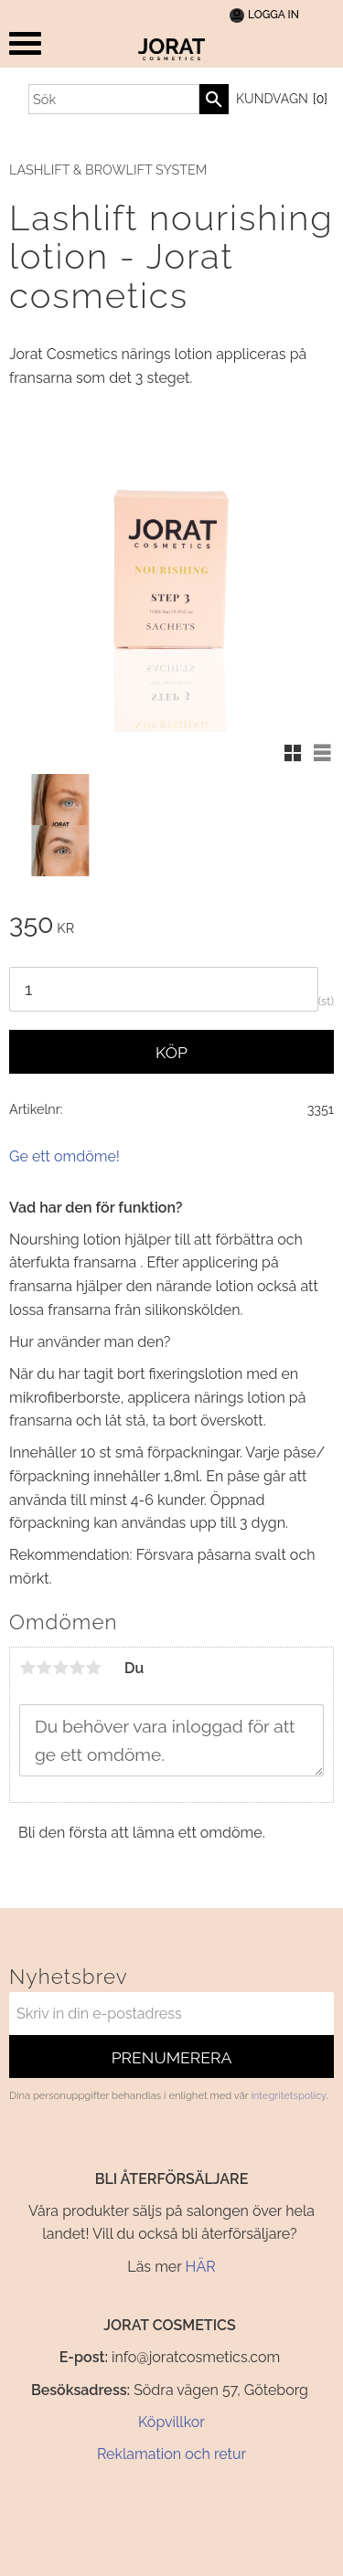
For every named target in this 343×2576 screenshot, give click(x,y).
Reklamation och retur (171, 2454)
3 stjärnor (60, 1667)
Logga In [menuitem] (273, 14)
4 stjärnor (77, 1667)
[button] (25, 43)
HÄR (201, 2266)
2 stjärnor (44, 1667)
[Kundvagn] (278, 99)
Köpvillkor (171, 2422)
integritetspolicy (288, 2095)
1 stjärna (27, 1667)
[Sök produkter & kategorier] (113, 99)
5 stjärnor (93, 1667)
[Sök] (214, 99)
